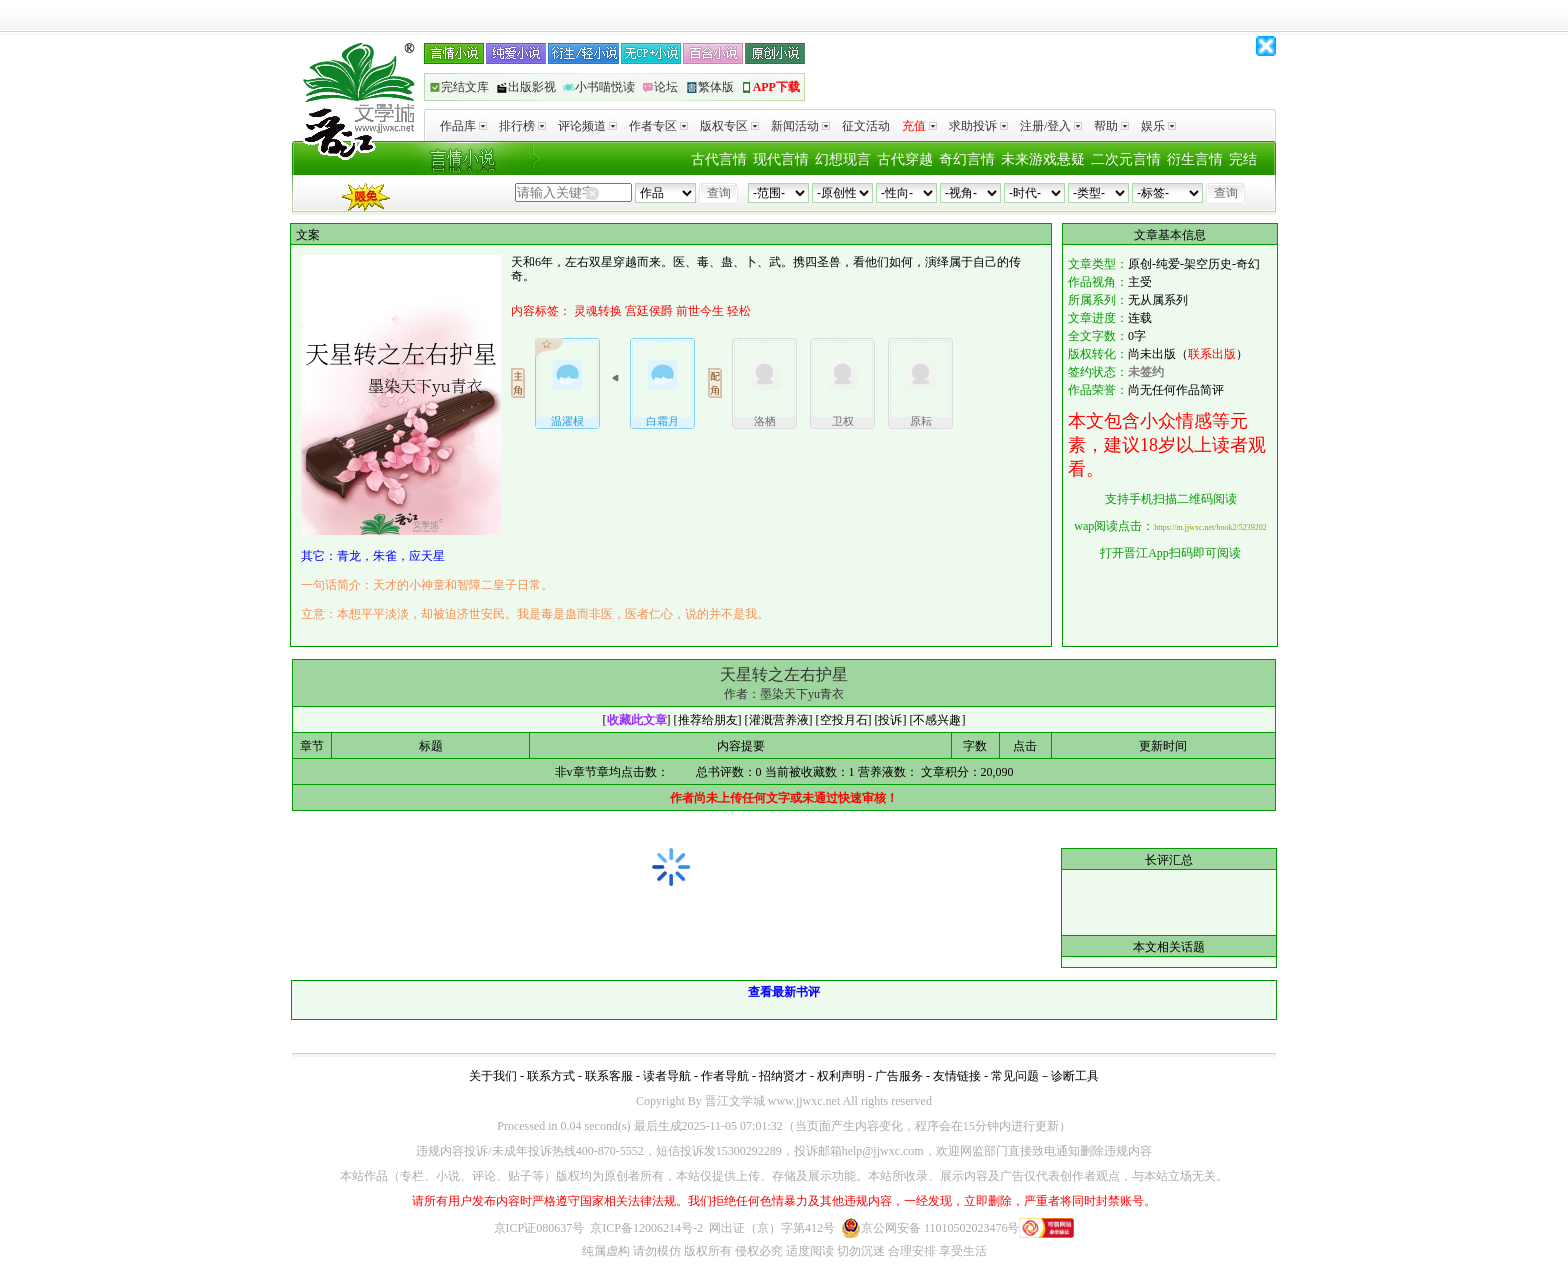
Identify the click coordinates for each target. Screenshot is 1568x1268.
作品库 (463, 126)
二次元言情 (1126, 159)
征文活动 (866, 126)
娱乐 (1158, 126)
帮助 (1111, 126)
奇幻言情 (967, 159)
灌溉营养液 (779, 720)
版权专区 (729, 126)
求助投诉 (978, 126)
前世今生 (700, 311)
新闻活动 (800, 126)
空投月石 (844, 720)
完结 (1243, 159)
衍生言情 (1195, 159)
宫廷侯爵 (649, 311)
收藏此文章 (637, 720)
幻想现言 (843, 159)
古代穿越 (905, 159)
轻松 (739, 311)
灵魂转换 (598, 311)
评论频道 (587, 126)
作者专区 (658, 126)
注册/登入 (1051, 126)
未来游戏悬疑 (1043, 159)
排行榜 (522, 126)
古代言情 (719, 159)
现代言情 (781, 159)
